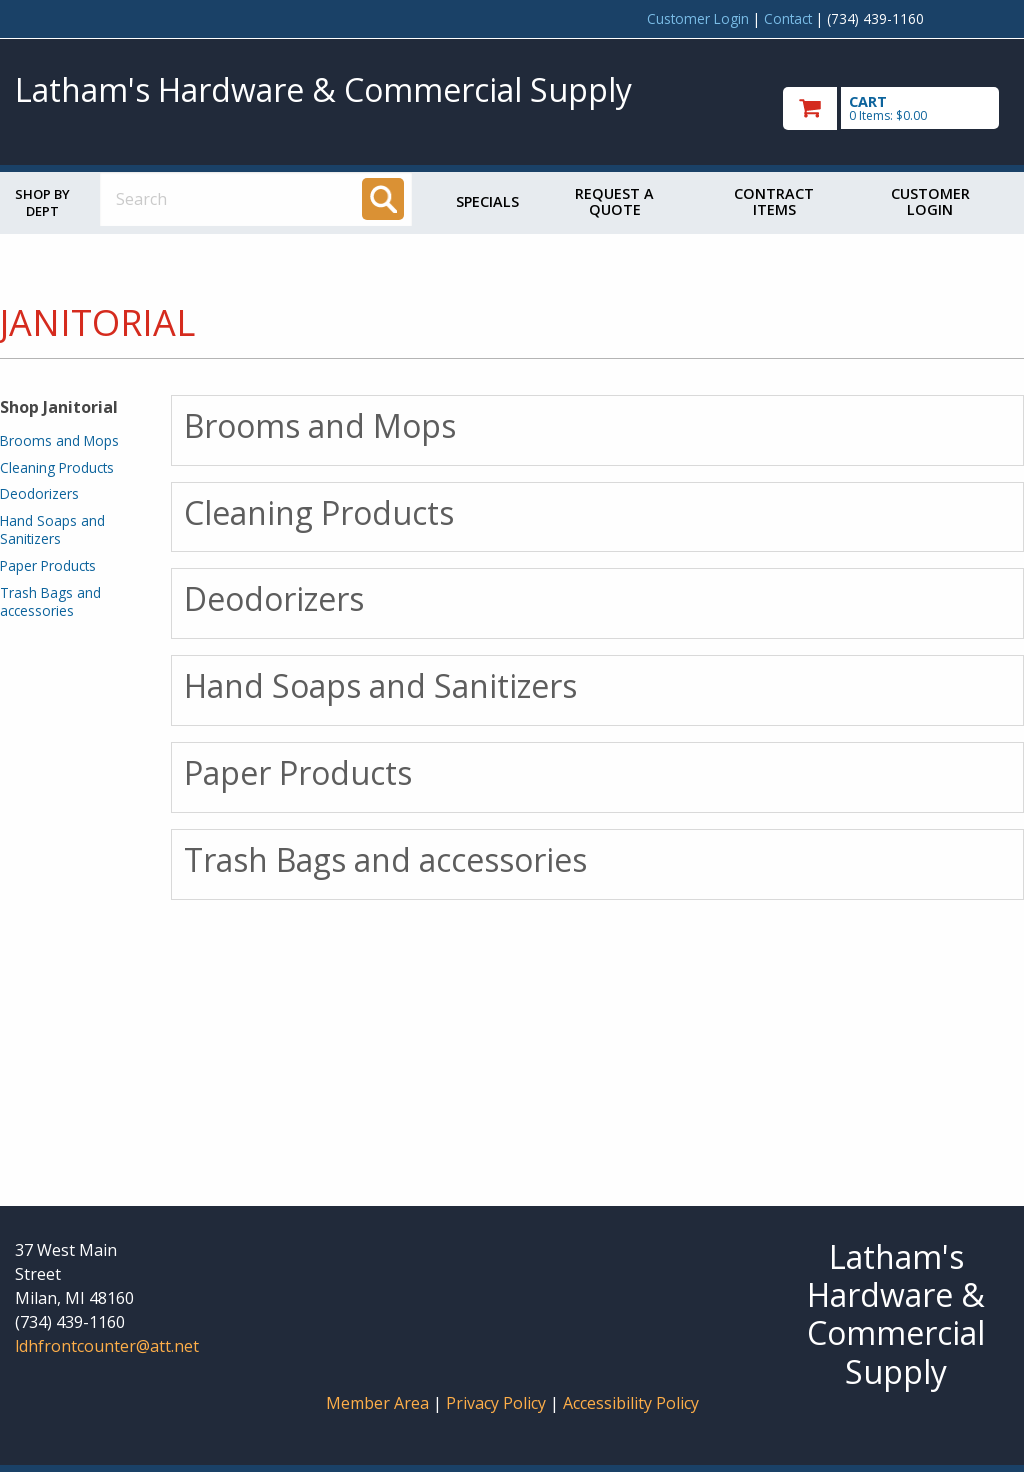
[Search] (383, 199)
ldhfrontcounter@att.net (107, 1346)
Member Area (377, 1403)
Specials (487, 201)
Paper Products (48, 565)
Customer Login (698, 18)
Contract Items (774, 201)
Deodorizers (39, 493)
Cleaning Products (57, 467)
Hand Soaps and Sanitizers (52, 529)
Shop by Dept (42, 202)
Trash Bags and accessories (50, 601)
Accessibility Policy (631, 1403)
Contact (788, 18)
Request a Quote (614, 201)
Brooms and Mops (59, 440)
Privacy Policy (498, 1403)
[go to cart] (896, 108)
